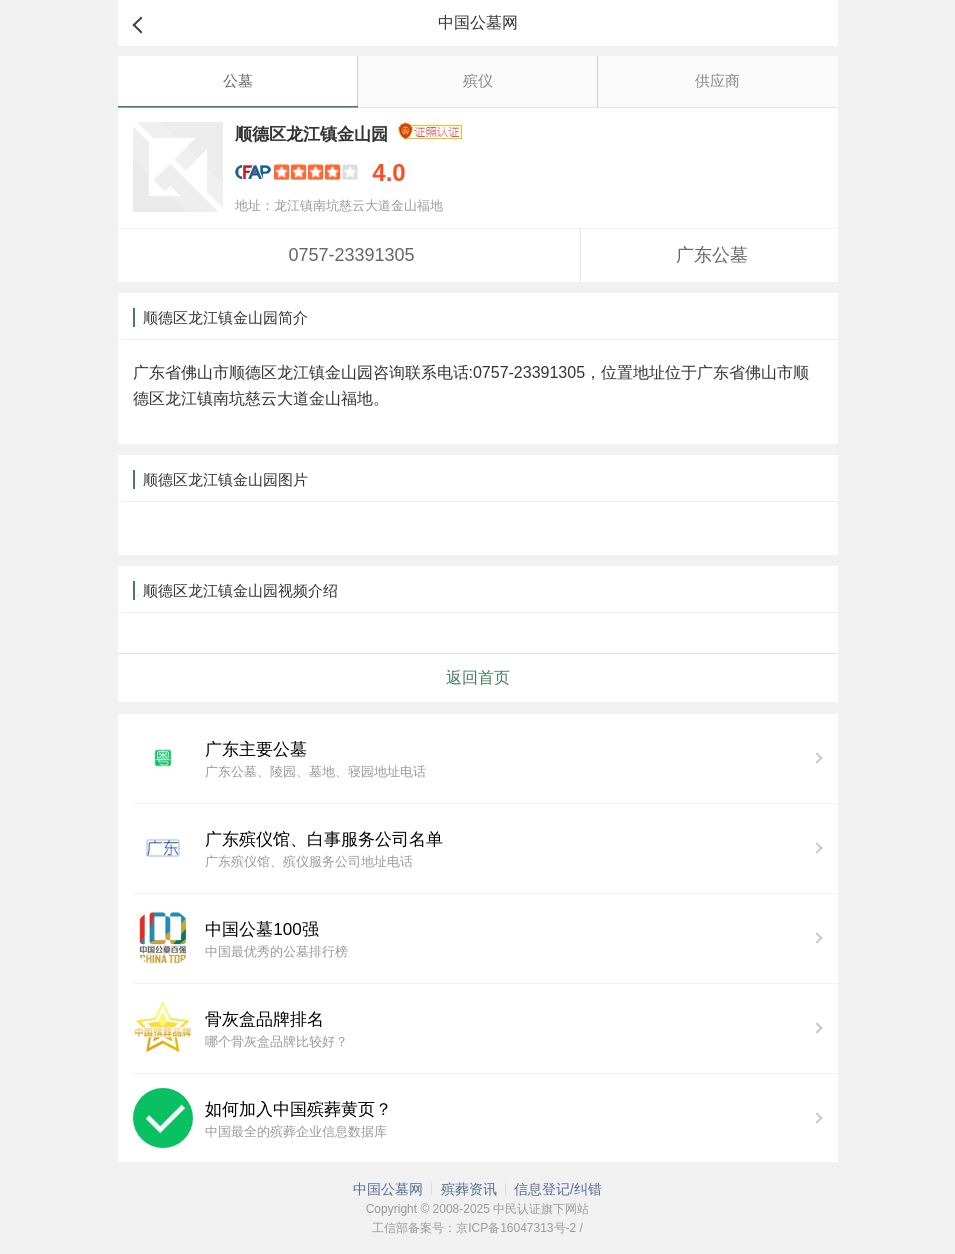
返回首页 (478, 677)
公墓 (238, 80)
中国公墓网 (388, 1189)
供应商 (717, 80)
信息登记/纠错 (558, 1189)
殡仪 (478, 80)
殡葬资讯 (469, 1189)
